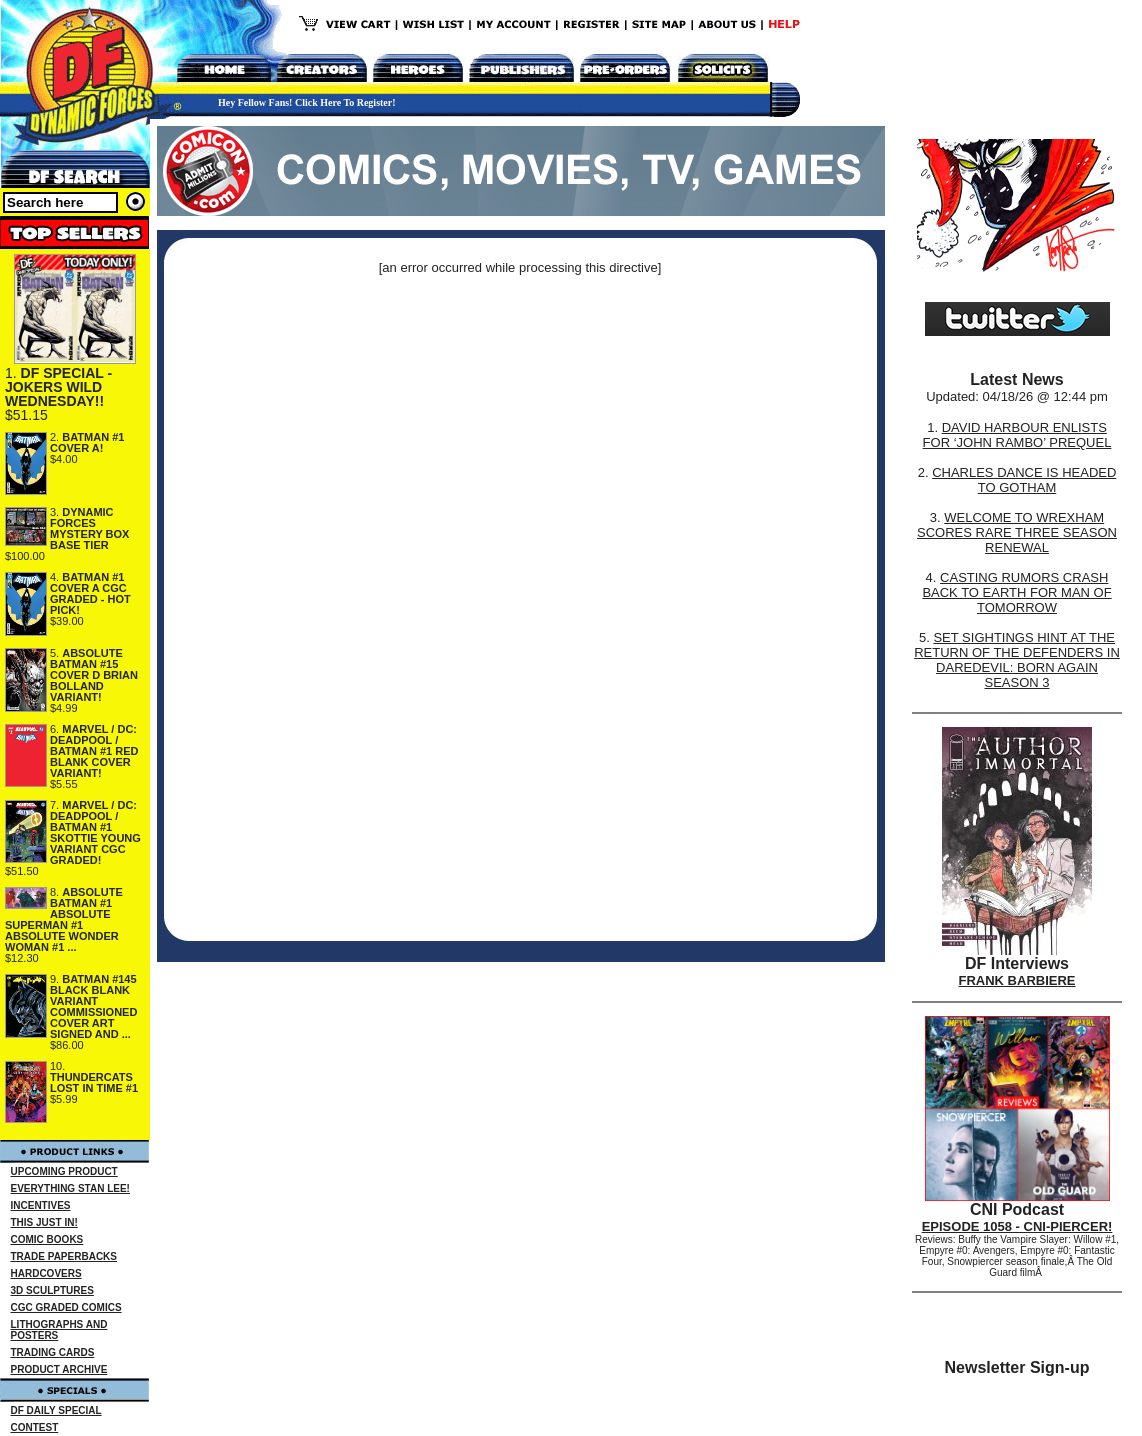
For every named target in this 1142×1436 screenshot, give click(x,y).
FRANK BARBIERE (1017, 980)
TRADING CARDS (53, 1352)
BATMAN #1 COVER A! (87, 442)
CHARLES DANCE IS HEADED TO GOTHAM (1024, 480)
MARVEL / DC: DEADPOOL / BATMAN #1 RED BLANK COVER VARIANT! (94, 751)
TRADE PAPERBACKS (64, 1256)
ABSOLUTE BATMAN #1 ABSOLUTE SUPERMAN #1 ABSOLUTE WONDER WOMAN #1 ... (64, 919)
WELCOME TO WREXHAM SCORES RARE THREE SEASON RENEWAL (1017, 532)
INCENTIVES (41, 1205)
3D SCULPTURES (52, 1290)
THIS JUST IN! (44, 1222)
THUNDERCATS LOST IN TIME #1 (94, 1082)
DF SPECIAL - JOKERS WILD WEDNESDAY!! (58, 387)
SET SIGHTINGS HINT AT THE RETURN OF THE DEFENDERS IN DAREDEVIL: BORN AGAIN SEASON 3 (1017, 660)
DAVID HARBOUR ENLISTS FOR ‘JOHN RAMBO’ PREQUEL (1017, 435)
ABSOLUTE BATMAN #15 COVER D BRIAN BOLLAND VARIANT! (94, 675)
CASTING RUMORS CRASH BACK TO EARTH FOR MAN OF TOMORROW (1016, 592)
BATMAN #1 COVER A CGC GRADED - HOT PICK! (90, 593)
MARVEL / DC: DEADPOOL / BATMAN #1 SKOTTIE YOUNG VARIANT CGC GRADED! (95, 832)
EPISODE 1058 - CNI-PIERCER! (1017, 1226)
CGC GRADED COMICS (66, 1307)
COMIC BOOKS (47, 1239)
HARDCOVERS (46, 1273)
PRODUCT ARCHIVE (59, 1369)
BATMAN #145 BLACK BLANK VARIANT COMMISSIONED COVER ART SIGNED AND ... (93, 1006)
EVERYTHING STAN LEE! (70, 1188)
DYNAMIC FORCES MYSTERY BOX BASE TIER (89, 528)
